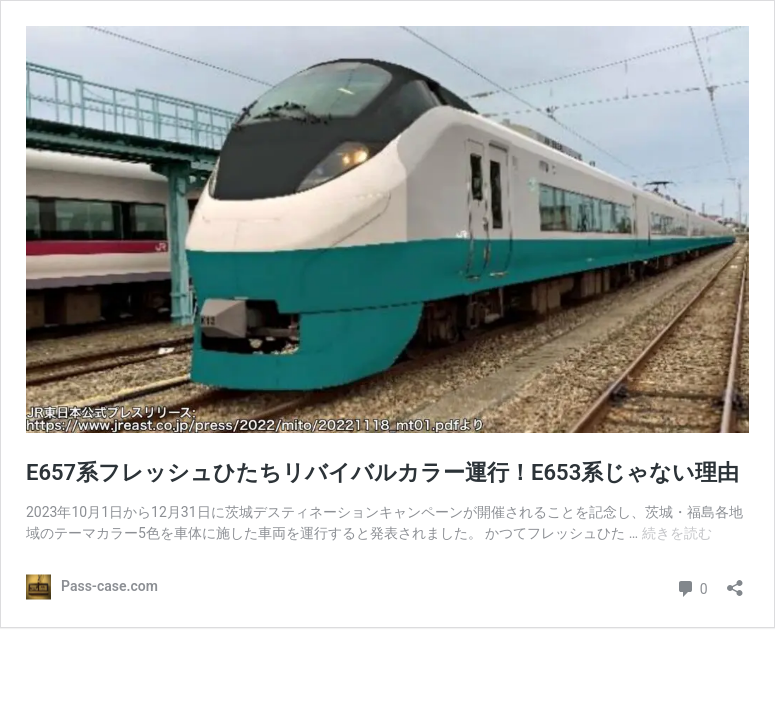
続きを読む (677, 533)
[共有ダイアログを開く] (735, 581)
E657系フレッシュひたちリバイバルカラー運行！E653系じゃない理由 (382, 472)
